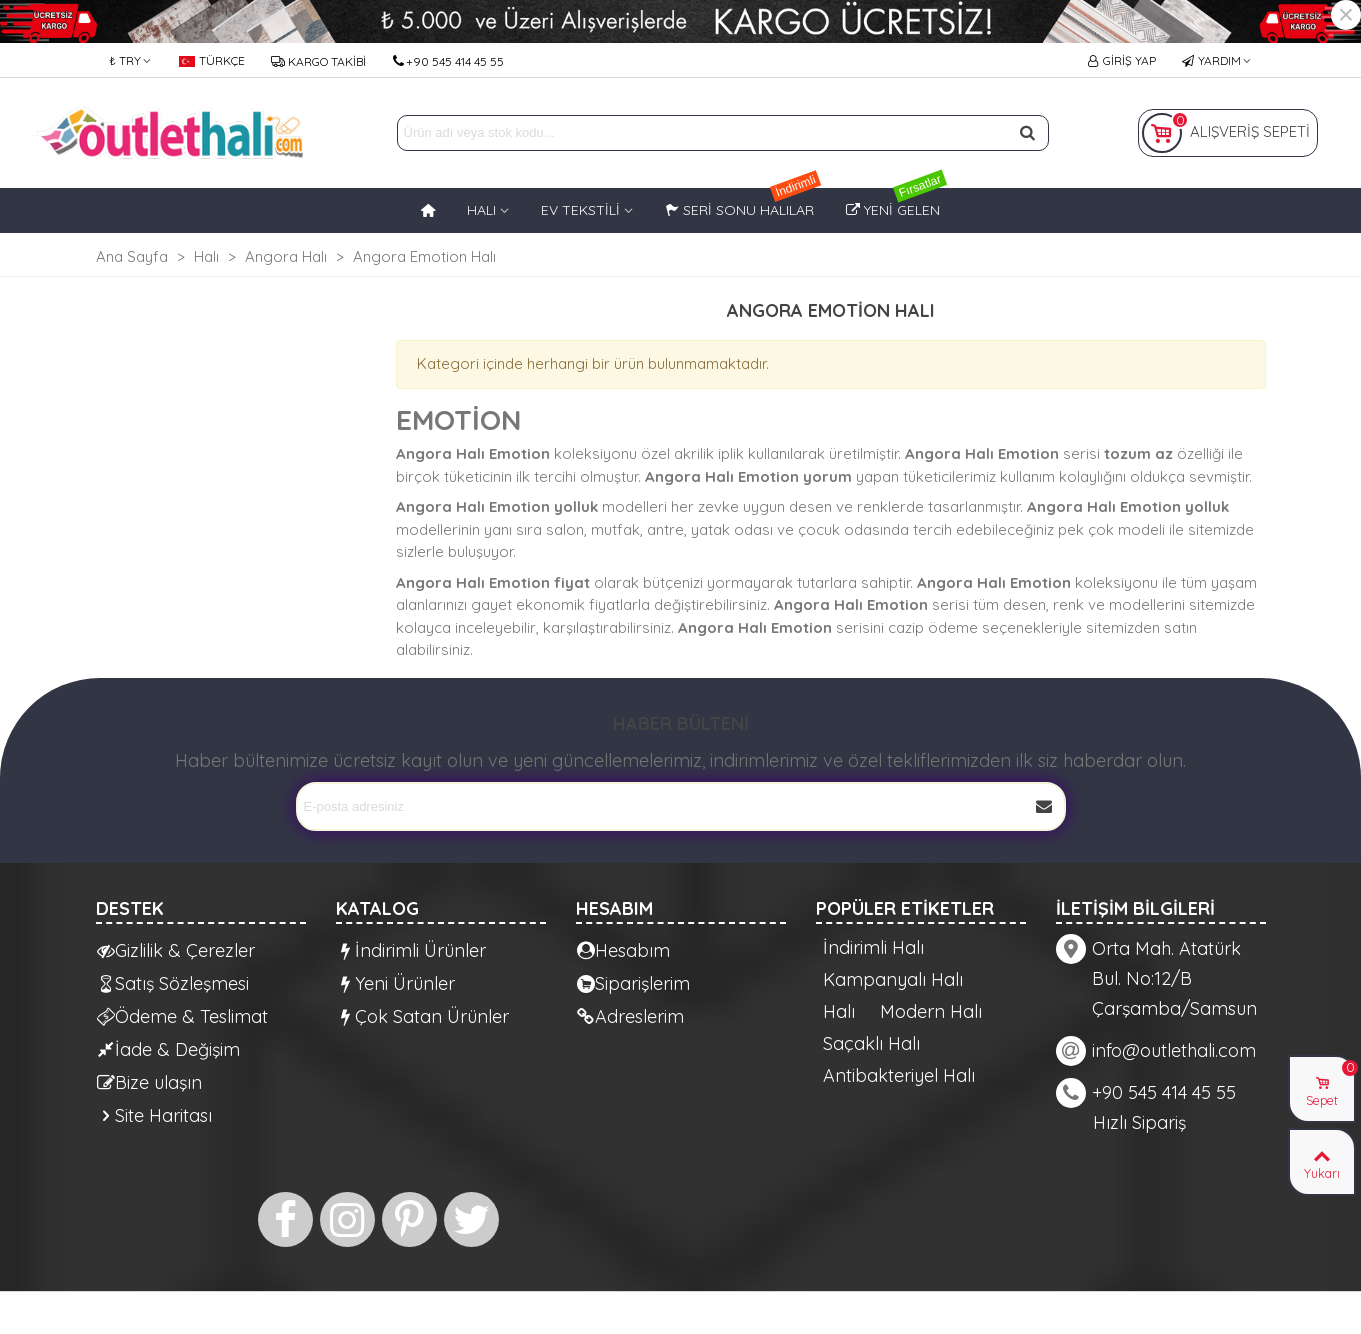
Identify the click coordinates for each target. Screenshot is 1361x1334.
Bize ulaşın (149, 1082)
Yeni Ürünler (396, 983)
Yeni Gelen (896, 203)
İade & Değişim (168, 1049)
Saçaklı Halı (871, 1044)
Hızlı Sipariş (1139, 1122)
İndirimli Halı (873, 948)
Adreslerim (630, 1016)
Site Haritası (154, 1115)
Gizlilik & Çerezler (176, 950)
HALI (481, 210)
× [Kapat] (1346, 15)
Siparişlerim (633, 983)
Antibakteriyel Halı (899, 1076)
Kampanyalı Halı (893, 980)
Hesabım (623, 950)
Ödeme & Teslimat (182, 1016)
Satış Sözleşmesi (173, 983)
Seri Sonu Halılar (743, 203)
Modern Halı (931, 1012)
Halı (839, 1012)
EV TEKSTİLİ (580, 210)
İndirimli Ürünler (411, 950)
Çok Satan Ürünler (423, 1016)
